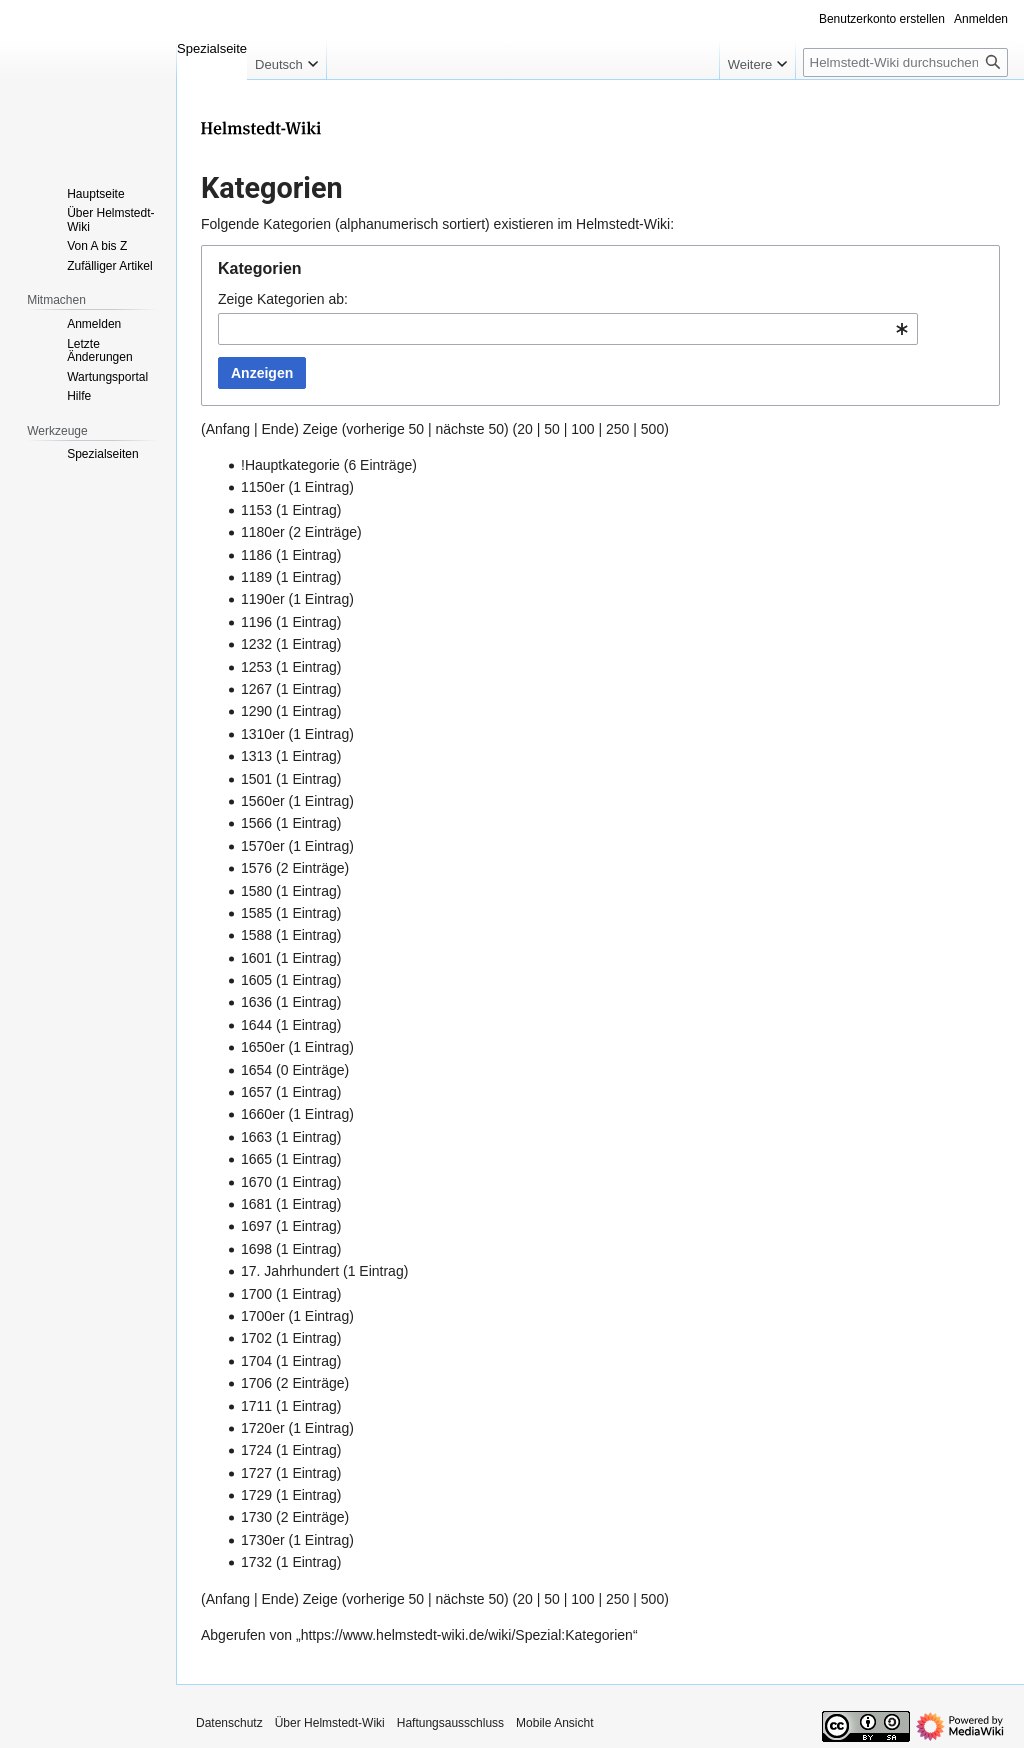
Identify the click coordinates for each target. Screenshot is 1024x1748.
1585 (256, 913)
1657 (256, 1092)
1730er (263, 1540)
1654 (256, 1070)
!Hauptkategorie (290, 465)
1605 (256, 980)
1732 (256, 1562)
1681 (256, 1204)
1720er (263, 1428)
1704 (256, 1361)
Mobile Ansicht (554, 1723)
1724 (256, 1450)
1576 (256, 868)
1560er (263, 801)
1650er (263, 1047)
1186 (256, 555)
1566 (256, 823)
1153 (256, 510)
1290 (256, 711)
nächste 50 (470, 429)
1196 (256, 622)
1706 (256, 1383)
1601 (256, 958)
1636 (256, 1002)
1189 (256, 577)
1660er (263, 1114)
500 (652, 429)
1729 (256, 1495)
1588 (256, 935)
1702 (256, 1338)
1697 (256, 1226)
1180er (263, 532)
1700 (256, 1294)
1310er (263, 734)
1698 (256, 1249)
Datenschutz (229, 1723)
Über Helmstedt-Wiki (330, 1723)
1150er (263, 487)
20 (525, 429)
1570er (263, 846)
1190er (263, 599)
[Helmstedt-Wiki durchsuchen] (905, 62)
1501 (256, 779)
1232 (256, 644)
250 (617, 429)
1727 (256, 1473)
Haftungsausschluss (450, 1723)
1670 (256, 1182)
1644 (256, 1025)
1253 (256, 667)
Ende (277, 429)
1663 (256, 1137)
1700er (263, 1316)
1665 (256, 1159)
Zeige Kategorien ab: (283, 299)
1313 (256, 756)
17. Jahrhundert (290, 1271)
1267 (256, 689)
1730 (256, 1517)
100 (582, 429)
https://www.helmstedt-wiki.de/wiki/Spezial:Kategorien (467, 1635)
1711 (256, 1406)
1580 (256, 891)
